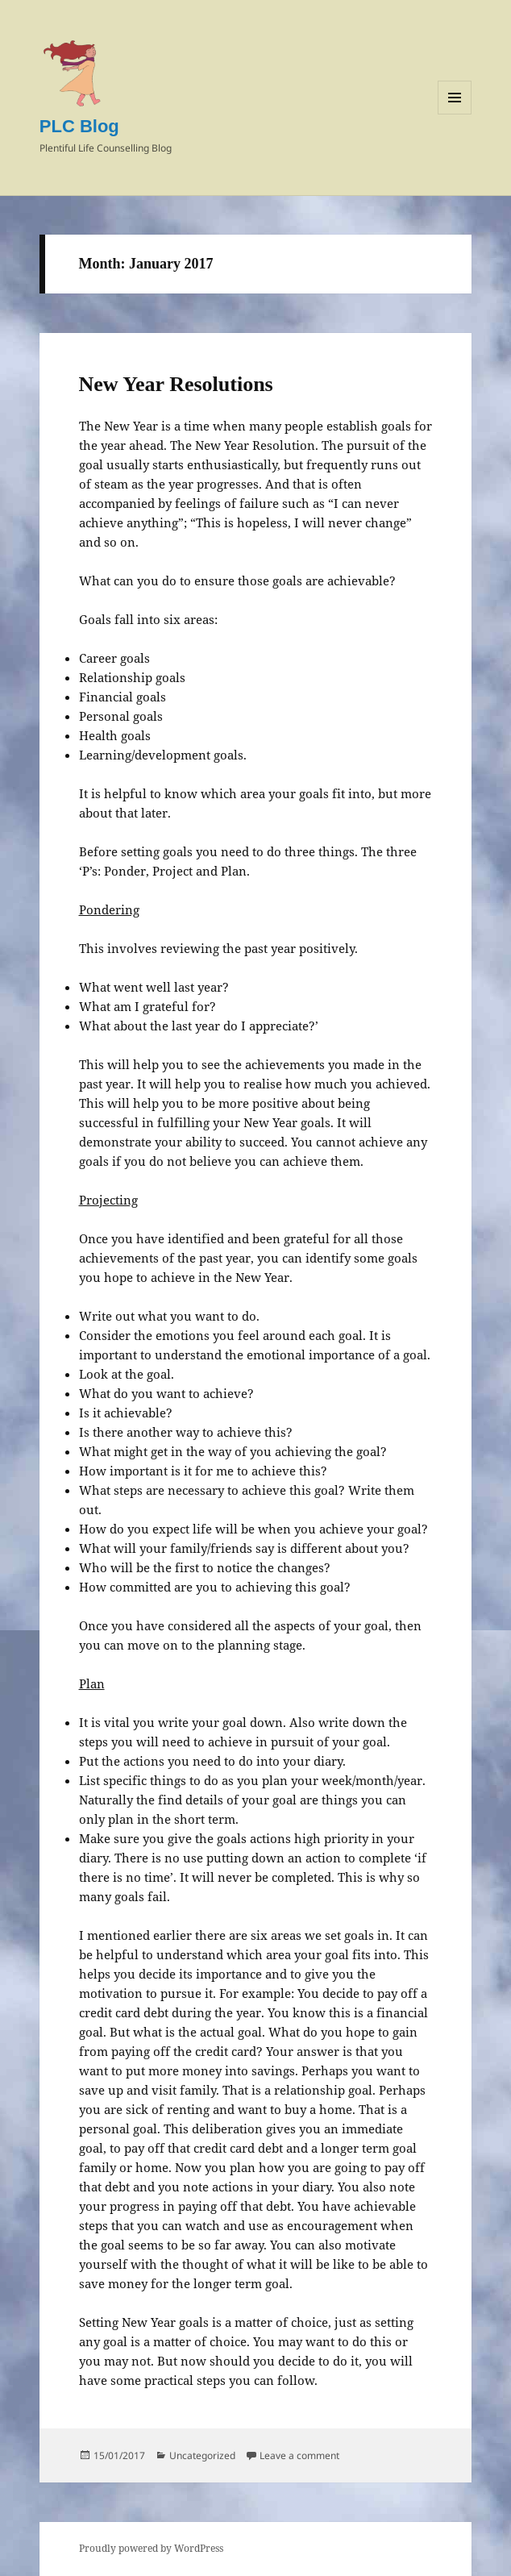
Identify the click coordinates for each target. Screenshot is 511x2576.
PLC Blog (79, 126)
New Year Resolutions (176, 384)
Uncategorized (202, 2455)
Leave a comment (299, 2455)
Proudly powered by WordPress (151, 2548)
